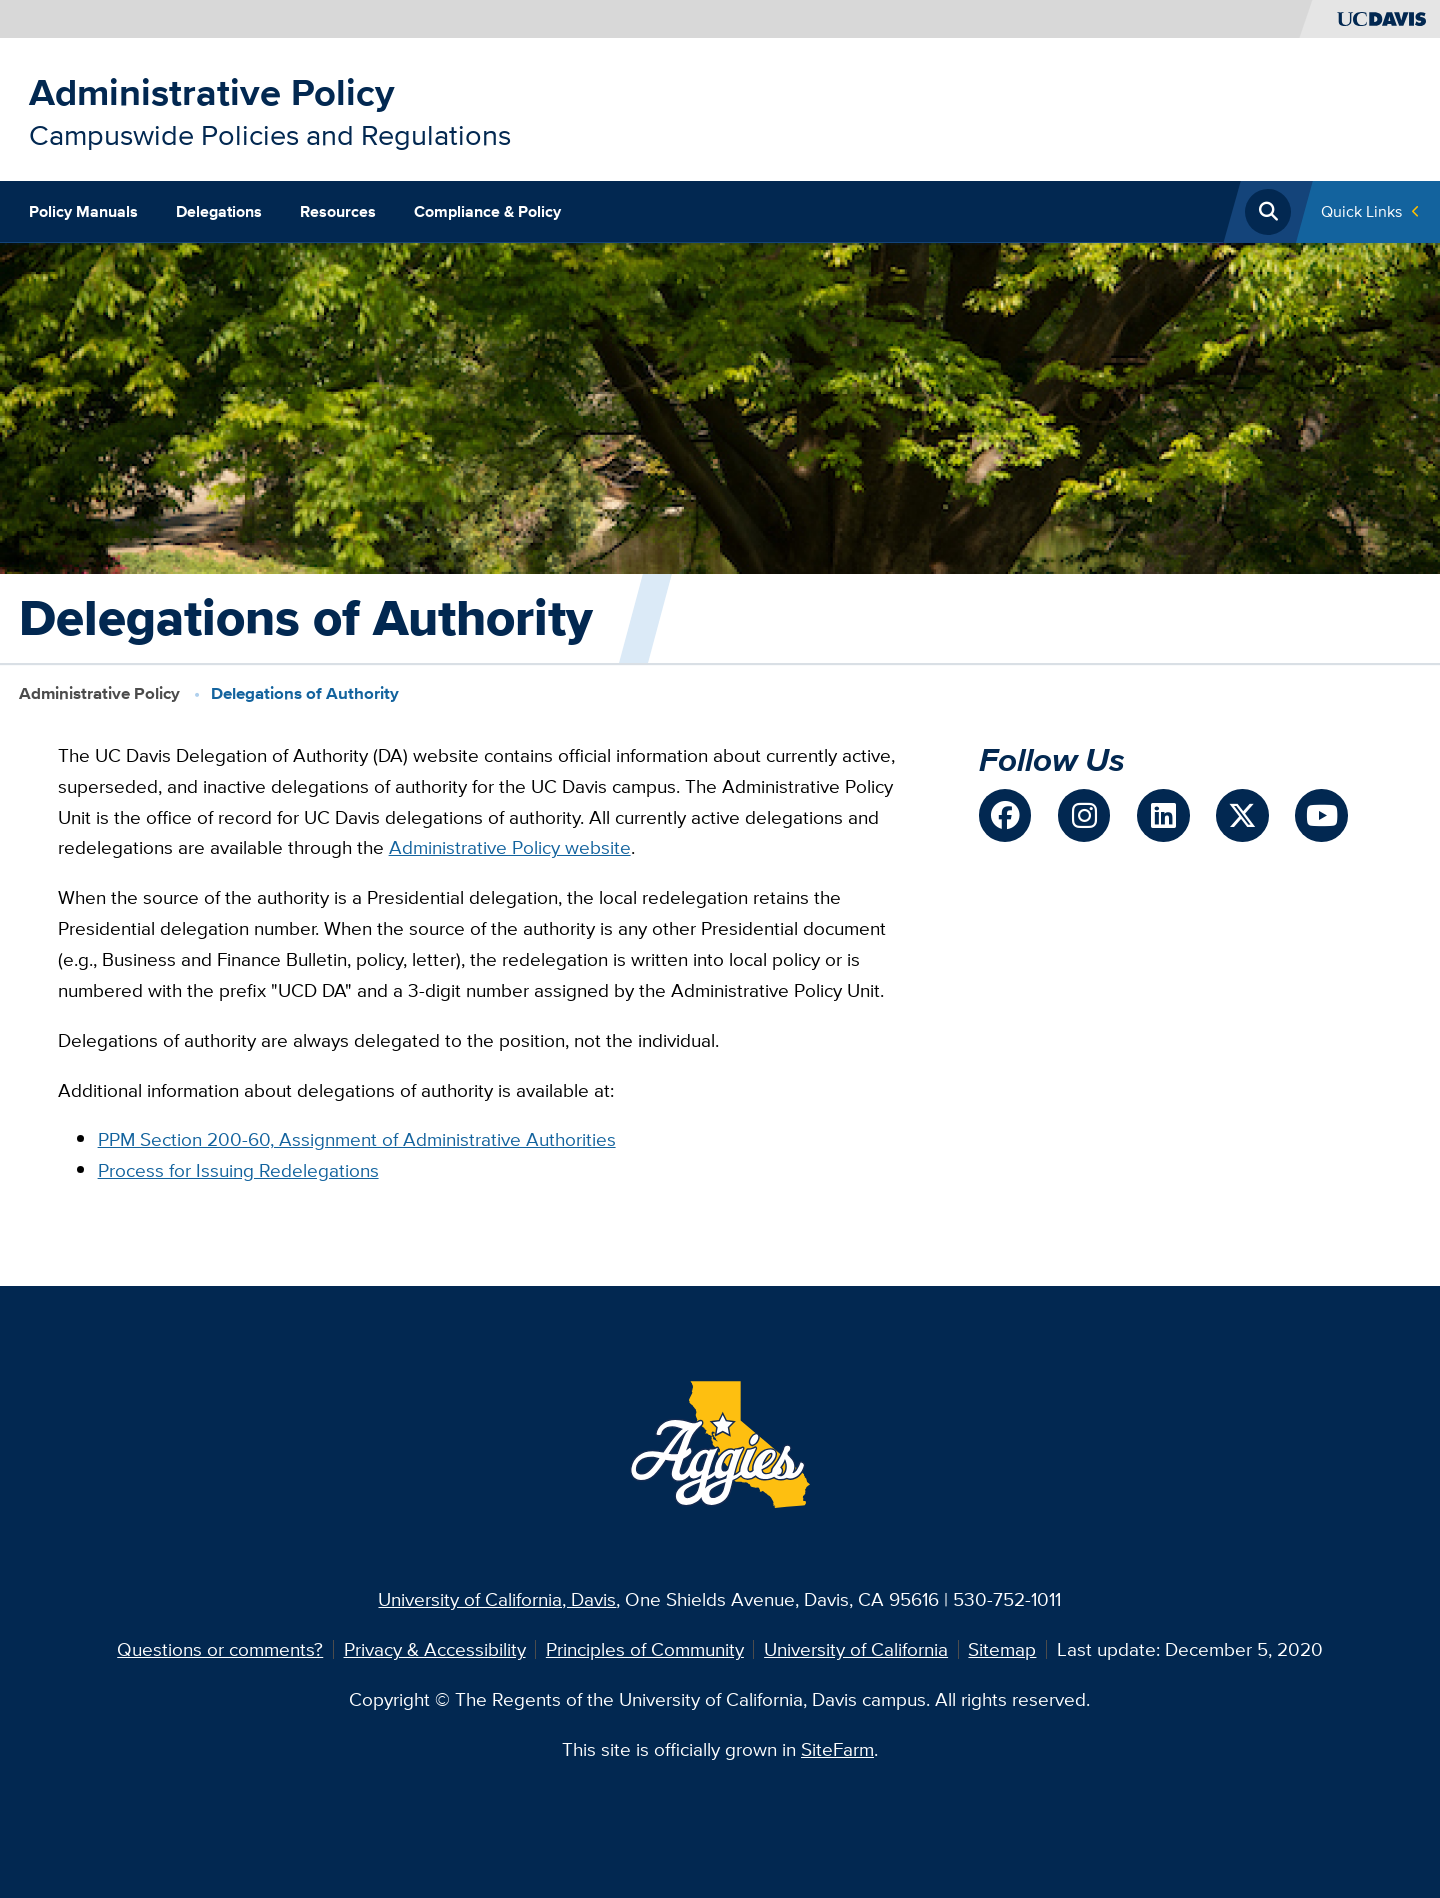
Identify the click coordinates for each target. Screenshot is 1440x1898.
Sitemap (1002, 1649)
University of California (856, 1649)
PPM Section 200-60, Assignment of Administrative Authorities (357, 1139)
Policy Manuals (83, 211)
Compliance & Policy (487, 211)
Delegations (219, 211)
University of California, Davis (497, 1599)
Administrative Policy (212, 92)
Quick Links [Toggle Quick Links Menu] (1361, 211)
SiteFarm (837, 1749)
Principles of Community (645, 1649)
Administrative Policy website (510, 847)
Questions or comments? (220, 1649)
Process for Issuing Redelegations (238, 1170)
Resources (338, 211)
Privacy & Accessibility (435, 1649)
